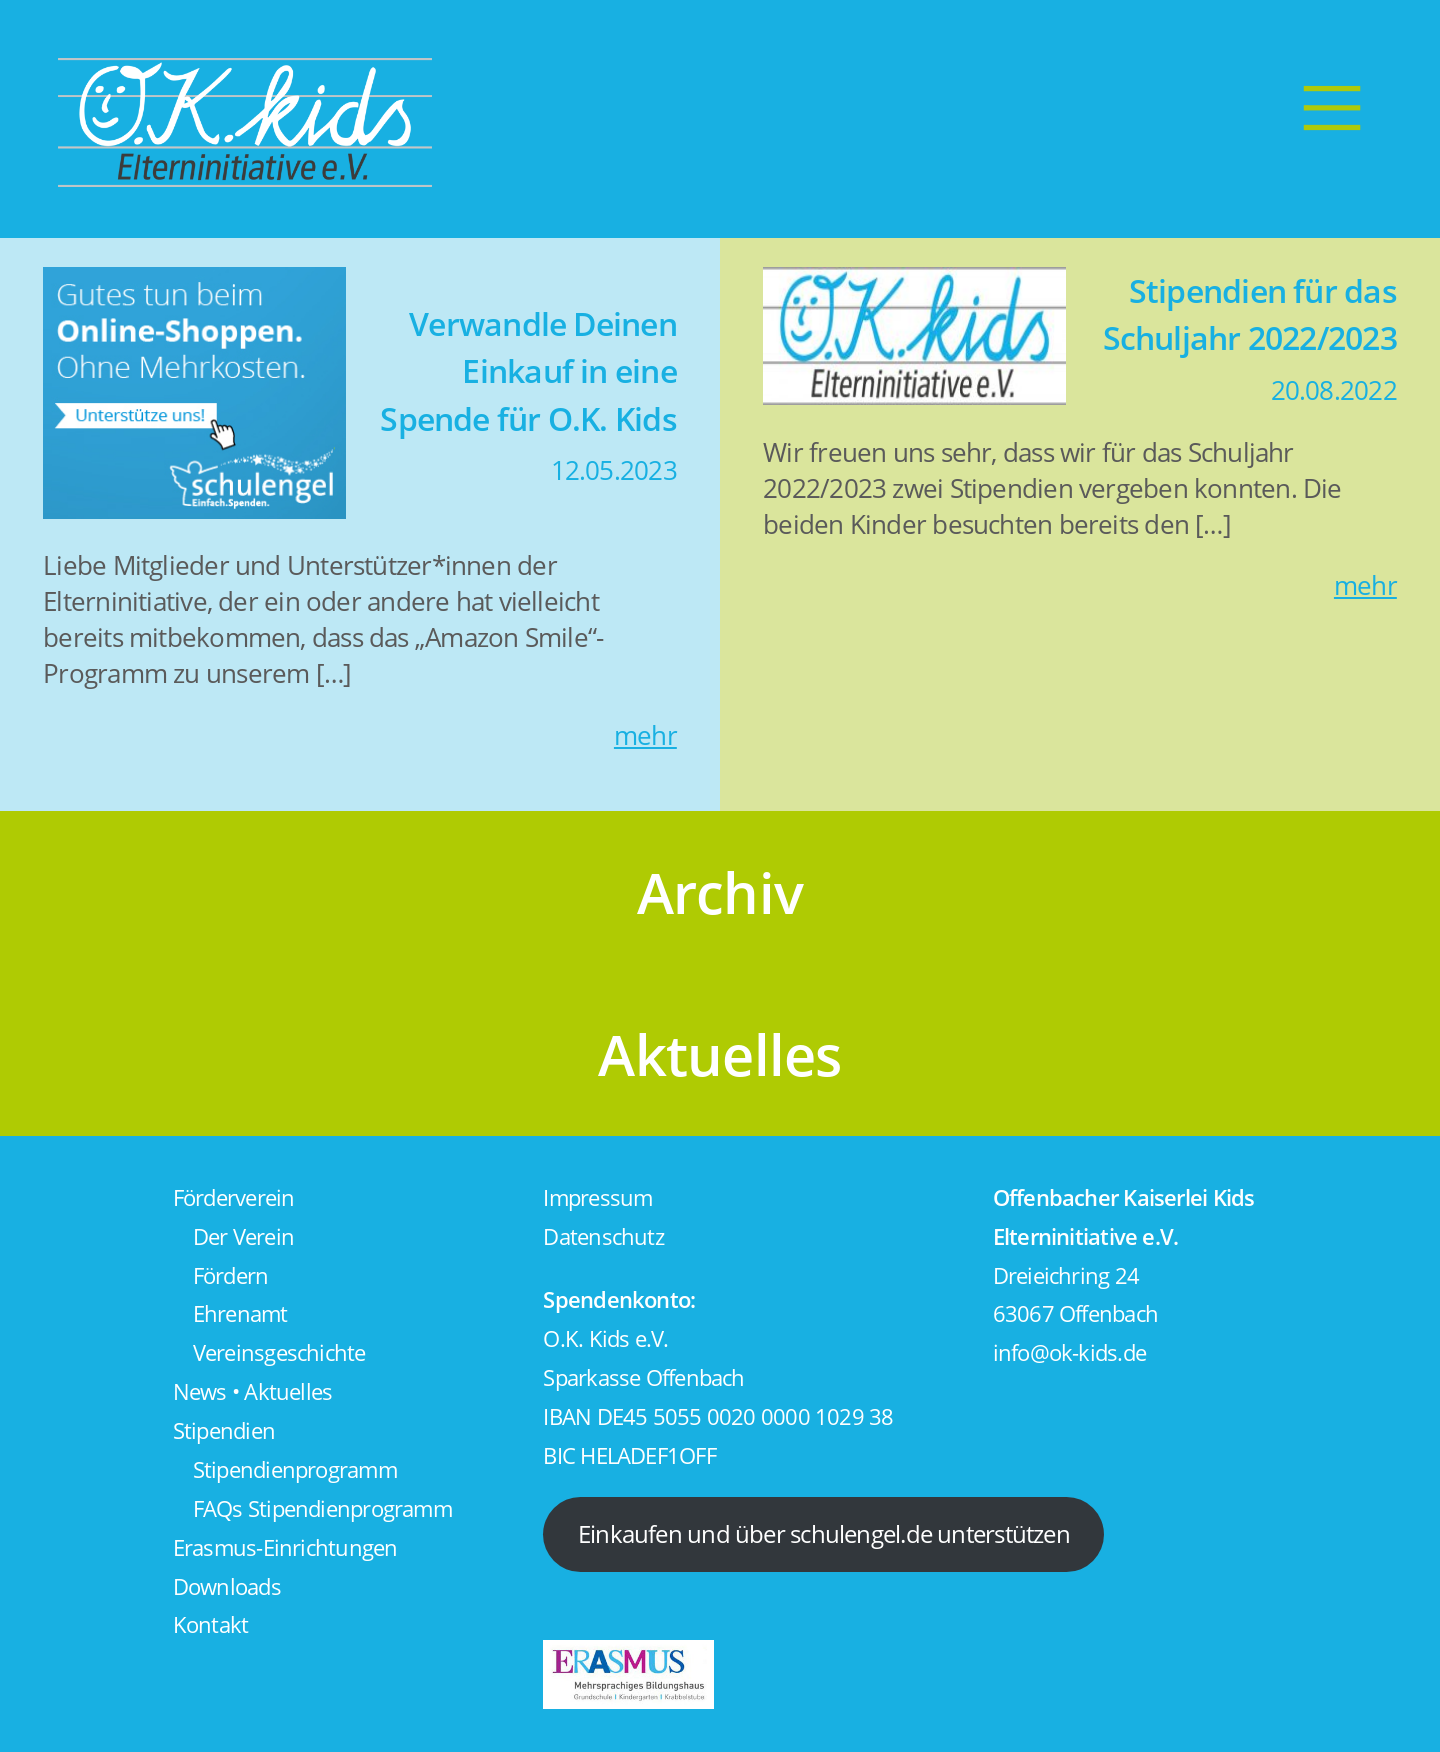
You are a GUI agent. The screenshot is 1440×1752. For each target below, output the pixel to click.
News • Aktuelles (253, 1391)
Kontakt (211, 1624)
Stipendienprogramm (295, 1469)
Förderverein (234, 1197)
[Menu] (1332, 108)
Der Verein (243, 1236)
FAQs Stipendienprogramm (322, 1508)
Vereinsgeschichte (279, 1352)
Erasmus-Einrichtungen (285, 1547)
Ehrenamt (240, 1313)
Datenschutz (603, 1236)
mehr (645, 735)
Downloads (227, 1586)
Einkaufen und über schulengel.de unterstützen (824, 1533)
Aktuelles (719, 1054)
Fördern (231, 1275)
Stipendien (224, 1430)
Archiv (720, 892)
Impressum (597, 1197)
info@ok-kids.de (1069, 1352)
